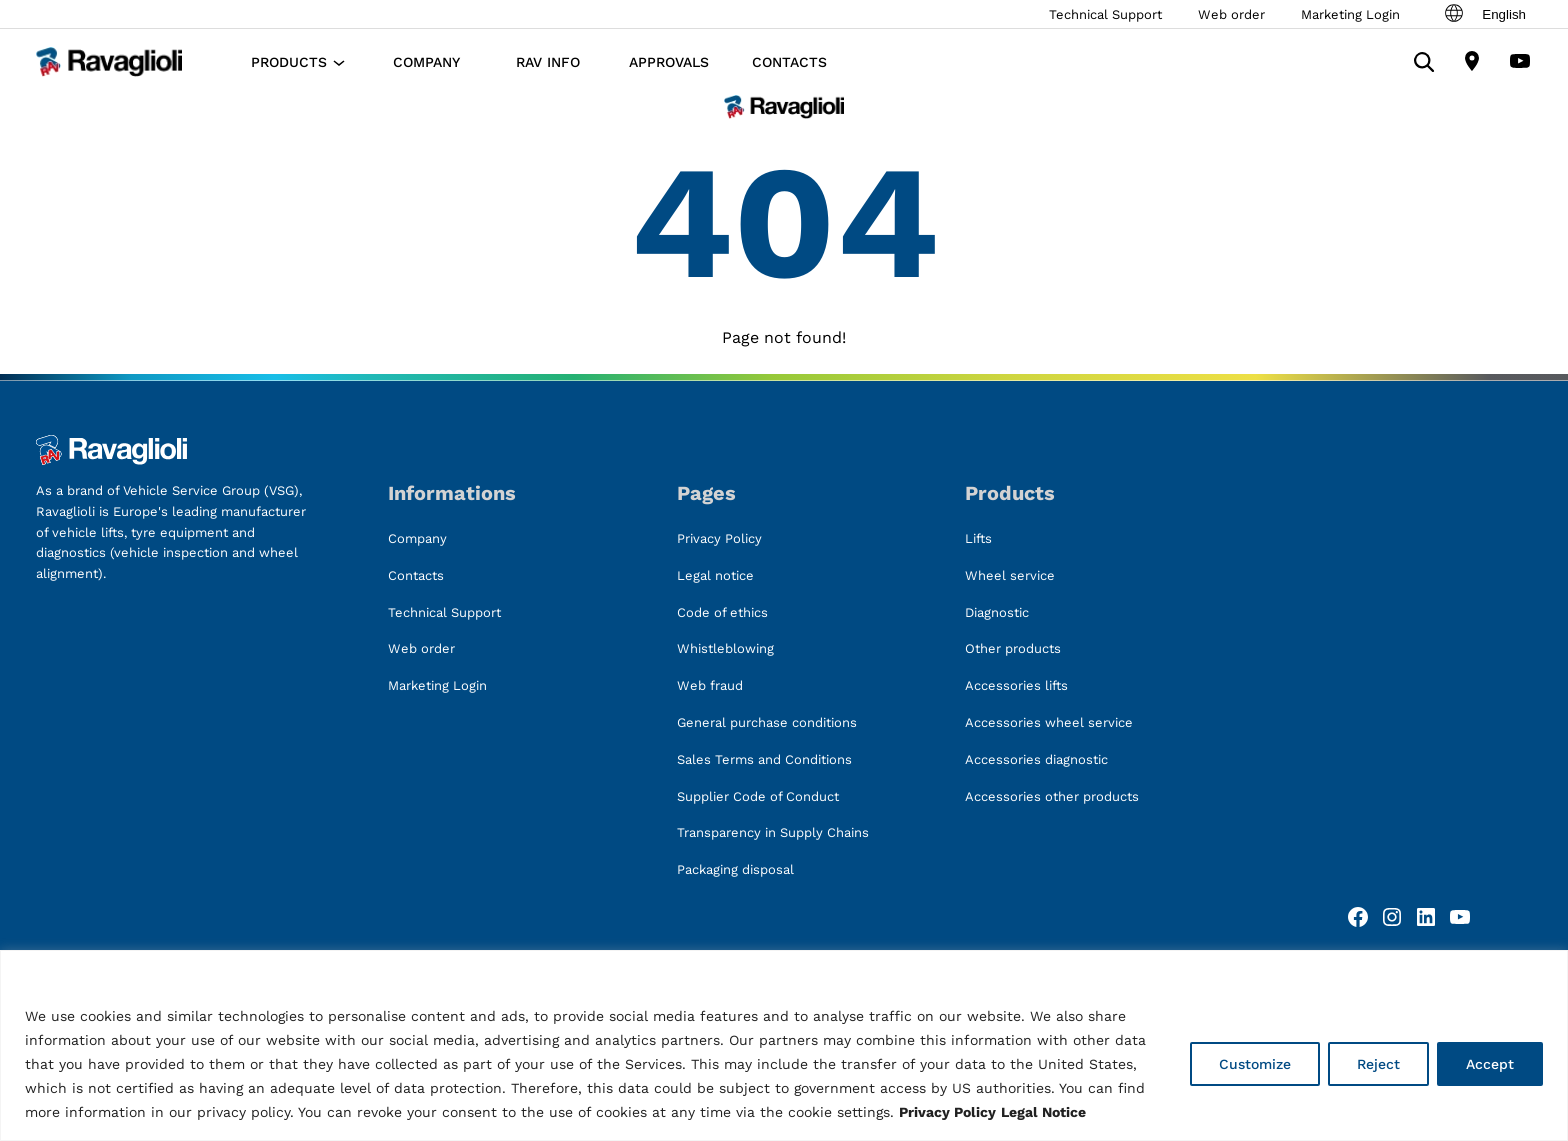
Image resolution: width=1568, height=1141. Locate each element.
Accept (1490, 1064)
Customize (1255, 1064)
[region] (784, 1045)
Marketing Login (1350, 14)
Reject (1378, 1064)
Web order (1231, 14)
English (1484, 14)
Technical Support (1105, 14)
